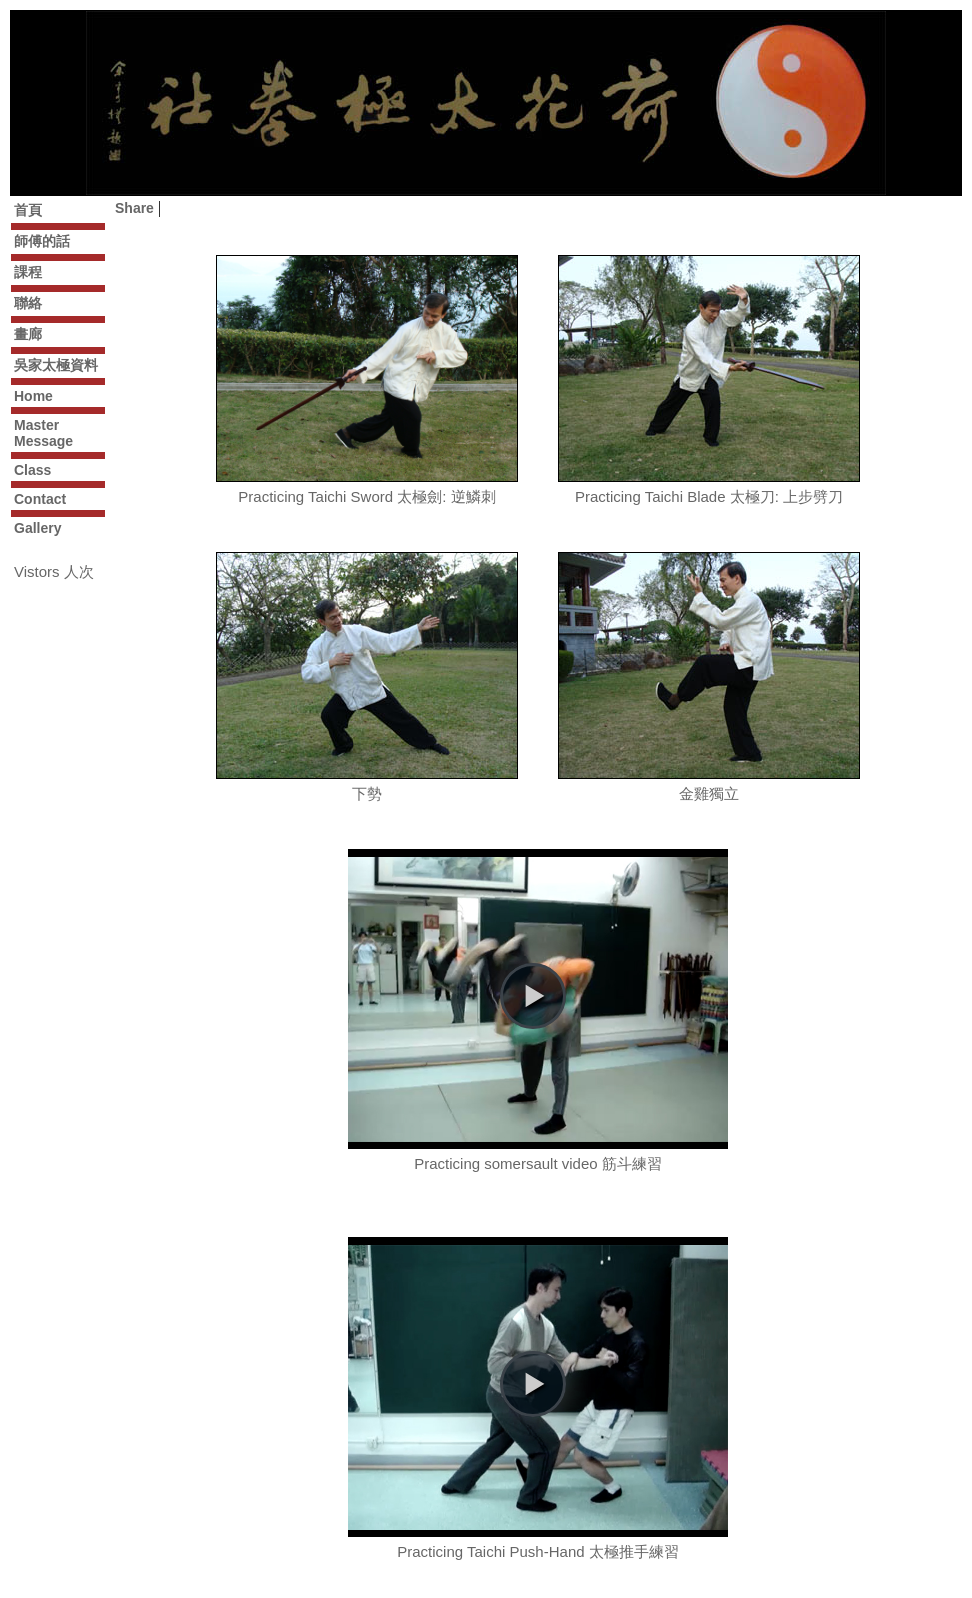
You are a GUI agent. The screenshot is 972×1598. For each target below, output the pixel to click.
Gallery (37, 528)
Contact (40, 499)
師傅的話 (42, 241)
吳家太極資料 (56, 365)
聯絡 (28, 303)
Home (33, 396)
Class (32, 470)
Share (134, 208)
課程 (28, 272)
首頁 (28, 210)
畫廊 (28, 334)
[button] (533, 996)
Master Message (43, 433)
